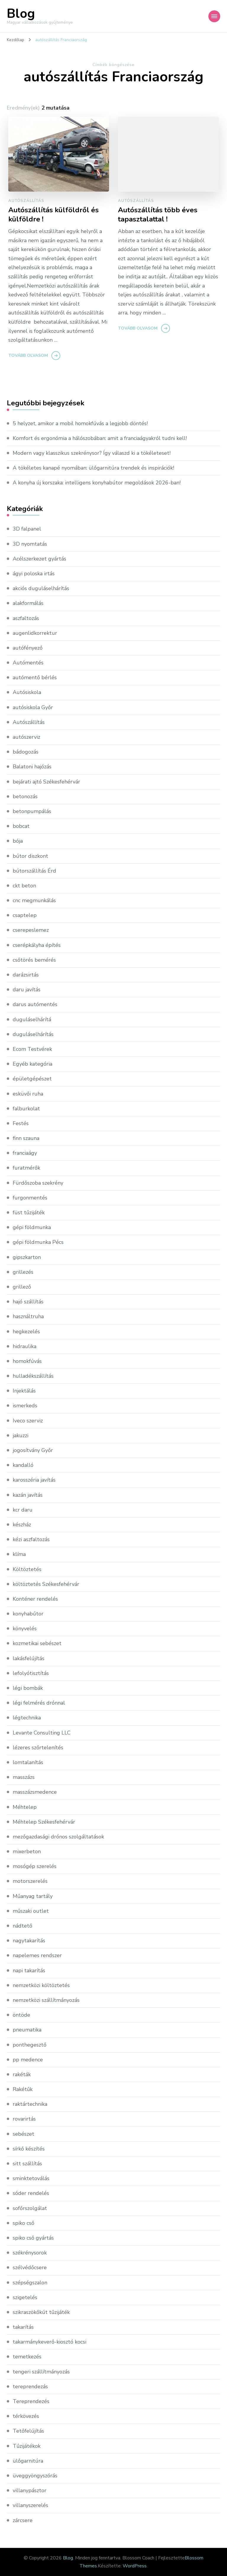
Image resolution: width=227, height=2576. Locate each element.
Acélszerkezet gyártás (39, 558)
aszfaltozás (26, 618)
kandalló (23, 1465)
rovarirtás (24, 2118)
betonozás (25, 796)
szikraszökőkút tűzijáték (41, 2312)
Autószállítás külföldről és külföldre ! (53, 214)
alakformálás (28, 603)
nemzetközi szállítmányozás (46, 2000)
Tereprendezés (31, 2401)
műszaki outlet (31, 1911)
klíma (19, 1554)
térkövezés (26, 2416)
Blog (21, 13)
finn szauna (26, 1138)
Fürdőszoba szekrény (38, 1182)
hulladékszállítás (33, 1375)
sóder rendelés (31, 2193)
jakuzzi (20, 1435)
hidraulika (24, 1346)
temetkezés (27, 2356)
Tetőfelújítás (28, 2430)
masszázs (24, 1777)
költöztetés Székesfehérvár (46, 1584)
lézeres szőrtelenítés (38, 1747)
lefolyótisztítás (31, 1673)
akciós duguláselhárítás (41, 588)
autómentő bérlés (35, 677)
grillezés (23, 1272)
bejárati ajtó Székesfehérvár (46, 781)
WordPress (135, 2566)
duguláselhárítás (33, 1034)
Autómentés (28, 662)
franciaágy (25, 1153)
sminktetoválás (31, 2178)
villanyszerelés (30, 2505)
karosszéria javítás (34, 1479)
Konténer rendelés (35, 1598)
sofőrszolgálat (30, 2208)
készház (22, 1524)
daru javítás (26, 989)
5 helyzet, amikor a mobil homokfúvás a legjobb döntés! (80, 423)
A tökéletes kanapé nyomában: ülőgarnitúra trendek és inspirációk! (93, 467)
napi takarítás (29, 1970)
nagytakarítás (29, 1940)
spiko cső (23, 2223)
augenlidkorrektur (35, 633)
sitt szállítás (27, 2163)
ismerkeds (25, 1405)
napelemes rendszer (37, 1955)
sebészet (23, 2133)
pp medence (28, 2059)
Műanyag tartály (33, 1896)
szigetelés (25, 2297)
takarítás (23, 2327)
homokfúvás (27, 1361)
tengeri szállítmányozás (41, 2371)
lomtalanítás (28, 1762)
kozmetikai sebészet (37, 1643)
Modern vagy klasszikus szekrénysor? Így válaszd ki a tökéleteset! (92, 453)
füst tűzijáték (29, 1212)
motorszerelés (30, 1881)
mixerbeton (27, 1851)
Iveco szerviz (28, 1420)
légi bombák (28, 1688)
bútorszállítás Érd (34, 870)
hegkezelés (26, 1331)
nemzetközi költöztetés (41, 1985)
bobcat (21, 826)
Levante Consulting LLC (42, 1732)
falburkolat (26, 1108)
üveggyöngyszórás (35, 2475)
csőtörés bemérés (34, 959)
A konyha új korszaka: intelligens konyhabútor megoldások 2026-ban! (97, 482)
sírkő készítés (29, 2148)
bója (18, 840)
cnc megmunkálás (34, 900)
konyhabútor (28, 1613)
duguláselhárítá (32, 1019)
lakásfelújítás (28, 1658)
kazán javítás (28, 1495)
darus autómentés (35, 1004)
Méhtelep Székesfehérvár (44, 1821)
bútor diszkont (30, 856)
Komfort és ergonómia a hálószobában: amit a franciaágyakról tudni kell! (100, 438)
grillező (22, 1286)
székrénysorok (30, 2252)
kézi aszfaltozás (31, 1539)
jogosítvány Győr (33, 1450)
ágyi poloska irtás (34, 573)
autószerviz (26, 737)
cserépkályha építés (37, 945)
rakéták (22, 2074)
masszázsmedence (35, 1792)
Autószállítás (26, 200)
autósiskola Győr (33, 707)
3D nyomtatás (30, 543)
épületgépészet (32, 1078)
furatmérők (26, 1167)
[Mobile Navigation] (214, 16)
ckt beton (24, 885)
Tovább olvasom (28, 355)
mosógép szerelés (34, 1866)
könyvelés (25, 1628)
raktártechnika (30, 2104)
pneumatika (27, 2029)
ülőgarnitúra (28, 2460)
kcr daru (23, 1509)
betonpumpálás (32, 811)
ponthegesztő (29, 2044)
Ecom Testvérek (32, 1049)
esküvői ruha (28, 1093)
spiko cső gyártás (33, 2237)
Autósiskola (27, 692)
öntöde (21, 2014)
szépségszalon (30, 2282)
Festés (21, 1123)
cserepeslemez (31, 930)
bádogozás (25, 751)
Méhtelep (25, 1807)
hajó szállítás (28, 1301)
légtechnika (27, 1717)
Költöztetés (27, 1569)
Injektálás (24, 1390)
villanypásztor (29, 2490)
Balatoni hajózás (32, 766)
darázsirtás (26, 974)
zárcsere (23, 2520)
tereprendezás (30, 2386)
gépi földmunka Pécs (38, 1242)
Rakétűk (23, 2089)
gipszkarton (27, 1257)
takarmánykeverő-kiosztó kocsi (49, 2341)
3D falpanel (27, 528)
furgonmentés (30, 1197)
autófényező (28, 647)
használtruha (28, 1316)
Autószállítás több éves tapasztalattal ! (157, 214)
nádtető (22, 1925)
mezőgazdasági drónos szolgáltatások (58, 1836)
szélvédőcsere (30, 2267)
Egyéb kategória (32, 1063)
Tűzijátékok (26, 2446)
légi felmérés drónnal (39, 1702)
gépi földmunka (32, 1227)
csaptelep (25, 915)
